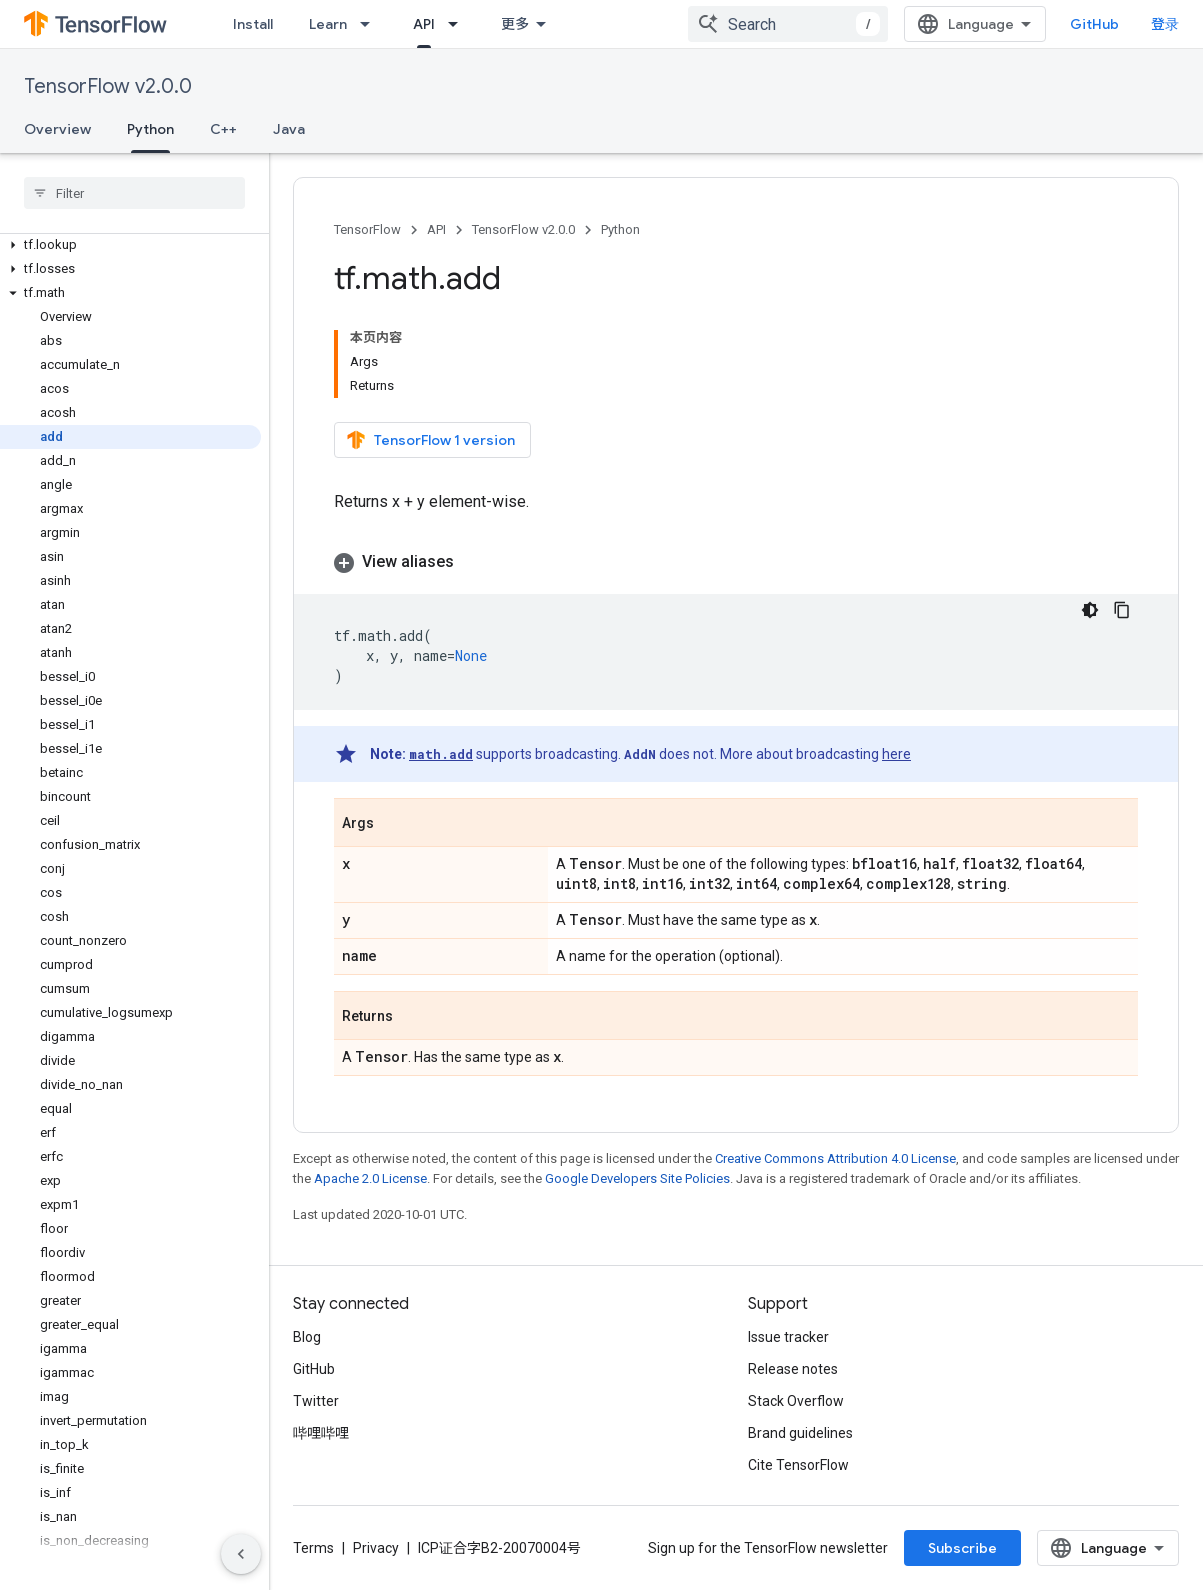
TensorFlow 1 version (430, 440)
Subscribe (962, 1548)
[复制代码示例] (1122, 610)
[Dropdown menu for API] (459, 24)
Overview (57, 129)
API (436, 229)
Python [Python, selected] (150, 129)
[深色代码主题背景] (1090, 610)
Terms (313, 1548)
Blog (307, 1337)
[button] (130, 245)
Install (253, 24)
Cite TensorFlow (798, 1465)
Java (289, 129)
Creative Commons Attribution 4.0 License (835, 1158)
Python (620, 229)
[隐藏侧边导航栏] (241, 1554)
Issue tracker (788, 1337)
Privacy (376, 1548)
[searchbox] (134, 193)
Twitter (316, 1401)
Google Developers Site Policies (637, 1178)
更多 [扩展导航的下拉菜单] (515, 24)
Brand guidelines (800, 1433)
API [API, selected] (424, 24)
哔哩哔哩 (321, 1433)
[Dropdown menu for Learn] (371, 24)
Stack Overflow (796, 1401)
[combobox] (788, 24)
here (896, 754)
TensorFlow (367, 229)
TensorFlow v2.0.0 (108, 86)
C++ (223, 129)
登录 (1165, 24)
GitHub (1094, 24)
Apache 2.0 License (370, 1178)
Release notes (793, 1369)
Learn (328, 24)
